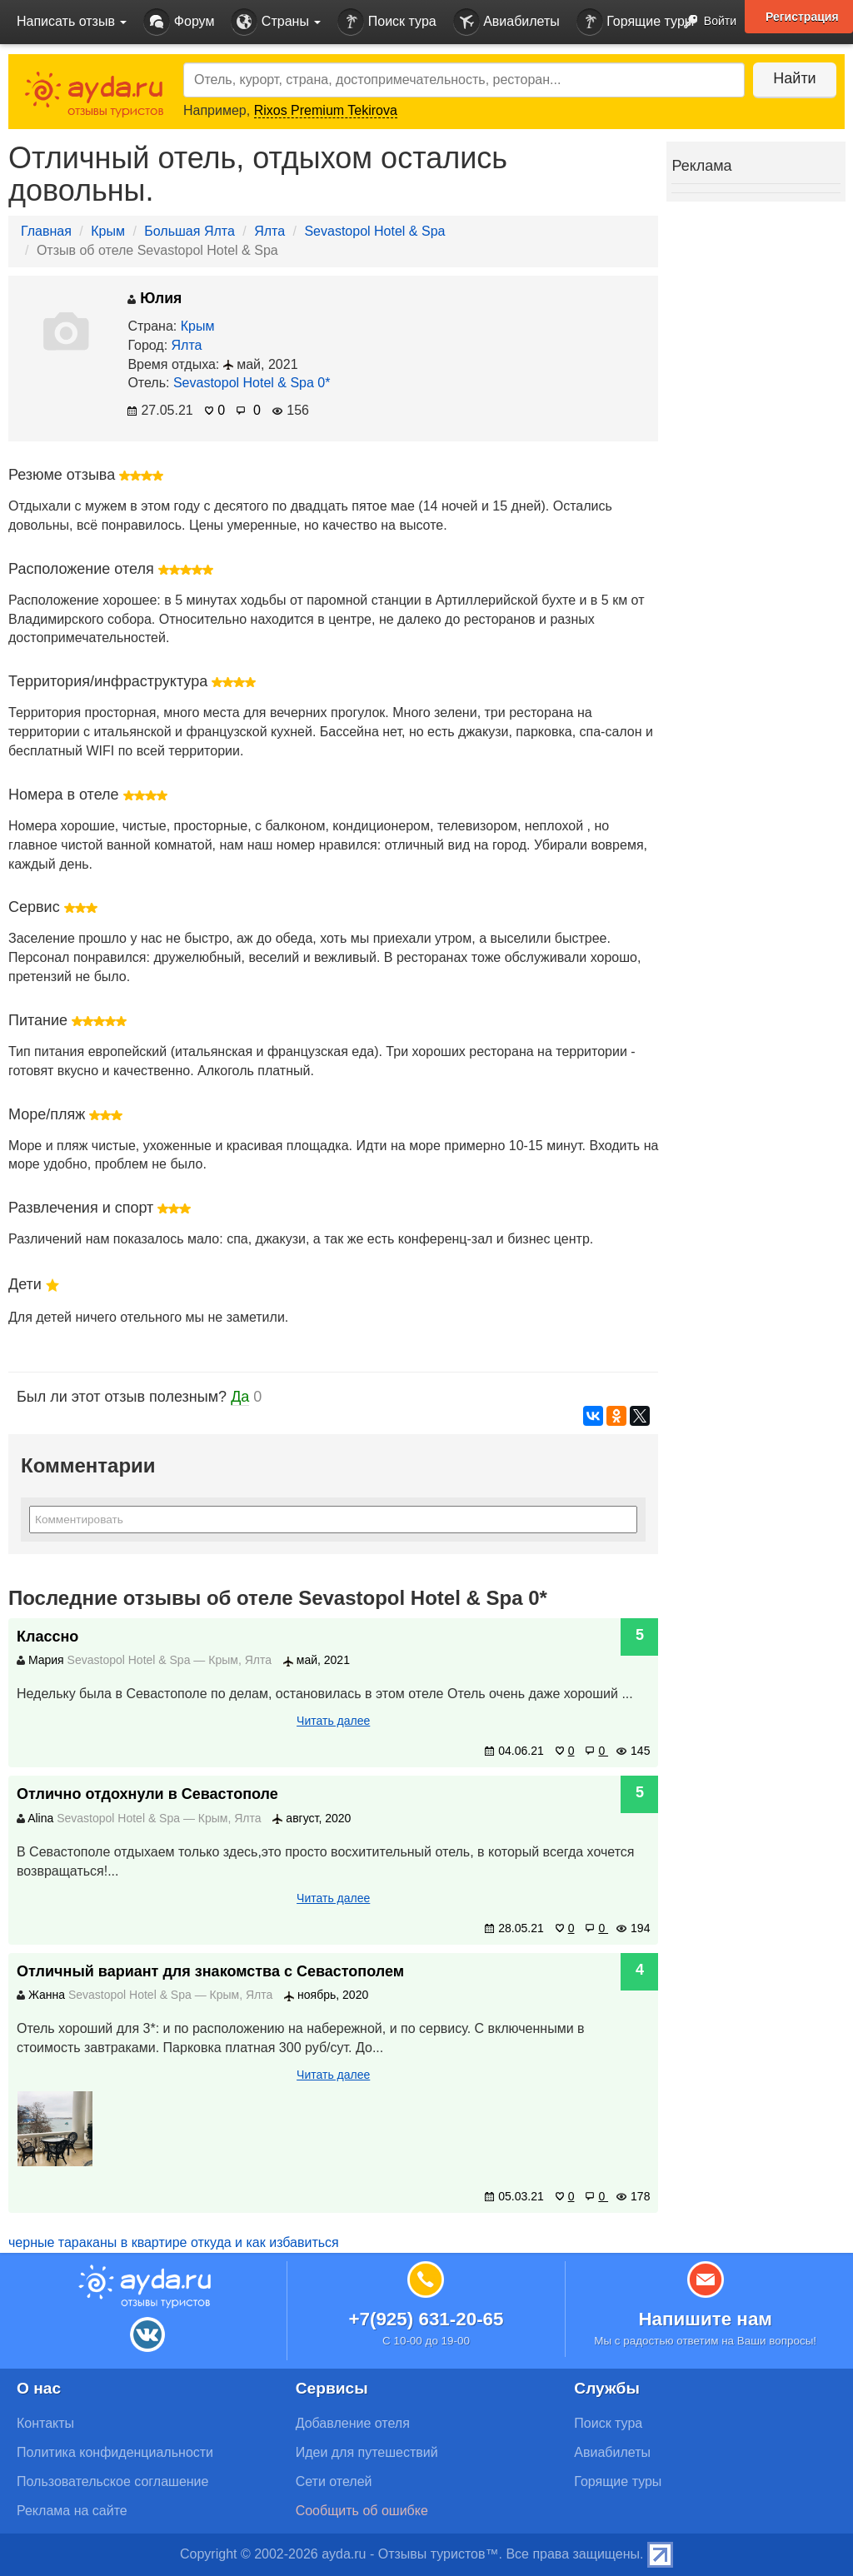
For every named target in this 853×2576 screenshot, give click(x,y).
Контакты (45, 2423)
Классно (47, 1636)
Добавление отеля (353, 2423)
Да (240, 1396)
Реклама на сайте (72, 2511)
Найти (794, 78)
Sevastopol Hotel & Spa (374, 231)
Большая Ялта (189, 231)
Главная (46, 231)
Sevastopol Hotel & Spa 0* (252, 383)
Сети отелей (334, 2481)
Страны (276, 22)
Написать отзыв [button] (72, 21)
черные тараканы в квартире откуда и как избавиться (173, 2242)
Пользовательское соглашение (112, 2481)
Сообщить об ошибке (362, 2511)
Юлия (154, 298)
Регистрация (802, 16)
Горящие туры (635, 22)
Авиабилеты (506, 22)
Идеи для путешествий (367, 2452)
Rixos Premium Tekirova (325, 110)
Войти (705, 22)
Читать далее (333, 1720)
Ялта (269, 231)
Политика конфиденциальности (115, 2452)
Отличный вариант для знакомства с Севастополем (210, 1971)
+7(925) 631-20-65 (425, 2319)
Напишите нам (705, 2319)
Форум (178, 22)
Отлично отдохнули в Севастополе (147, 1794)
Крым (108, 231)
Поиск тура (386, 22)
